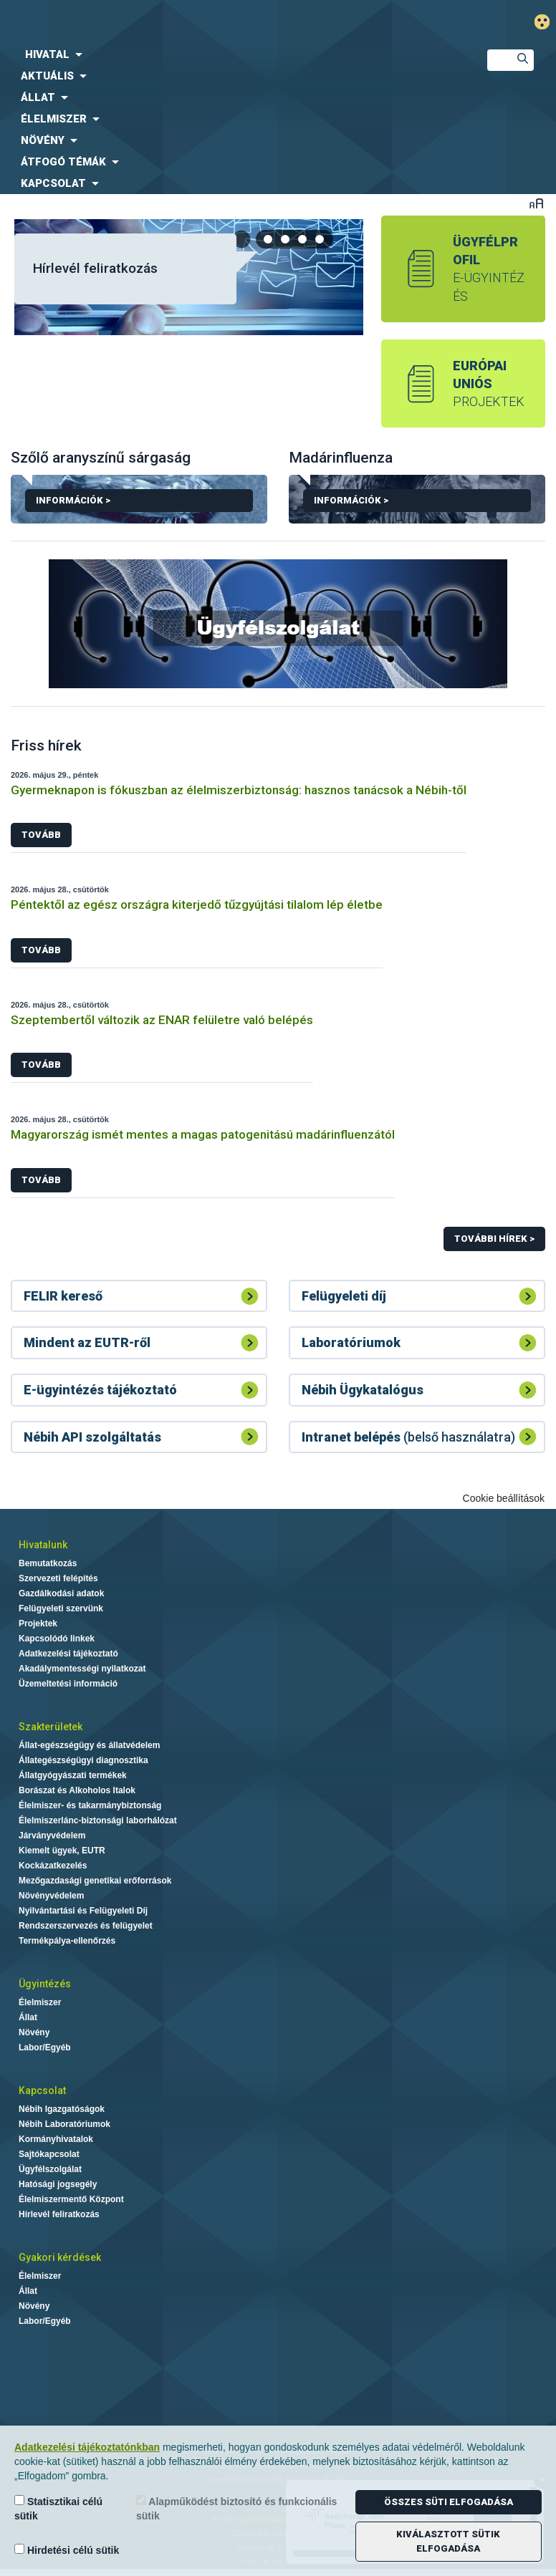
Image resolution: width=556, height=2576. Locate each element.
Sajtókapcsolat (49, 2154)
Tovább (41, 834)
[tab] (269, 239)
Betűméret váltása (536, 203)
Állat (28, 2017)
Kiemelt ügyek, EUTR (62, 1851)
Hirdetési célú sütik (66, 2550)
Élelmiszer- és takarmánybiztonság (90, 1805)
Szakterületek (50, 1726)
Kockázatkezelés (53, 1866)
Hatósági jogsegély (58, 2184)
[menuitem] (232, 54)
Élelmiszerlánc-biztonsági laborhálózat (98, 1820)
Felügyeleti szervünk (61, 1608)
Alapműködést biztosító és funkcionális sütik (236, 2508)
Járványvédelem (52, 1835)
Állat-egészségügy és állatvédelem (89, 1745)
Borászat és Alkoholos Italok (77, 1790)
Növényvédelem (51, 1896)
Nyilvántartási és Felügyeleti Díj (83, 1911)
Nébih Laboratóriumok (64, 2124)
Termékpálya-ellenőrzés (67, 1941)
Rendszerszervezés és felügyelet (86, 1926)
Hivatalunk (43, 1544)
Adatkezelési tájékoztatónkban (87, 2447)
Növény (34, 2032)
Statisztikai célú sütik (58, 2508)
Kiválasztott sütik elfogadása (448, 2541)
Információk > (139, 503)
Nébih (185, 22)
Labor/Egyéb (45, 2047)
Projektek (38, 1624)
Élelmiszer (40, 2002)
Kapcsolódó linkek (57, 1639)
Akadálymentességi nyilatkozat (82, 1669)
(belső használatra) (408, 1436)
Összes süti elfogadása (448, 2502)
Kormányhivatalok (56, 2139)
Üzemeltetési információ (68, 1684)
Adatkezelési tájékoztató (68, 1654)
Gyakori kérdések (60, 2257)
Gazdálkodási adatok (61, 1593)
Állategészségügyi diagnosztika (83, 1760)
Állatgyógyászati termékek (73, 1775)
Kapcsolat (42, 2090)
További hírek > (494, 1238)
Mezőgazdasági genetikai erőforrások (95, 1881)
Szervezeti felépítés (58, 1578)
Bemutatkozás (48, 1563)
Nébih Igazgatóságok (62, 2109)
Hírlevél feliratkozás (95, 268)
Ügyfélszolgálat (50, 2169)
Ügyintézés (45, 1983)
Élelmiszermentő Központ (71, 2199)
